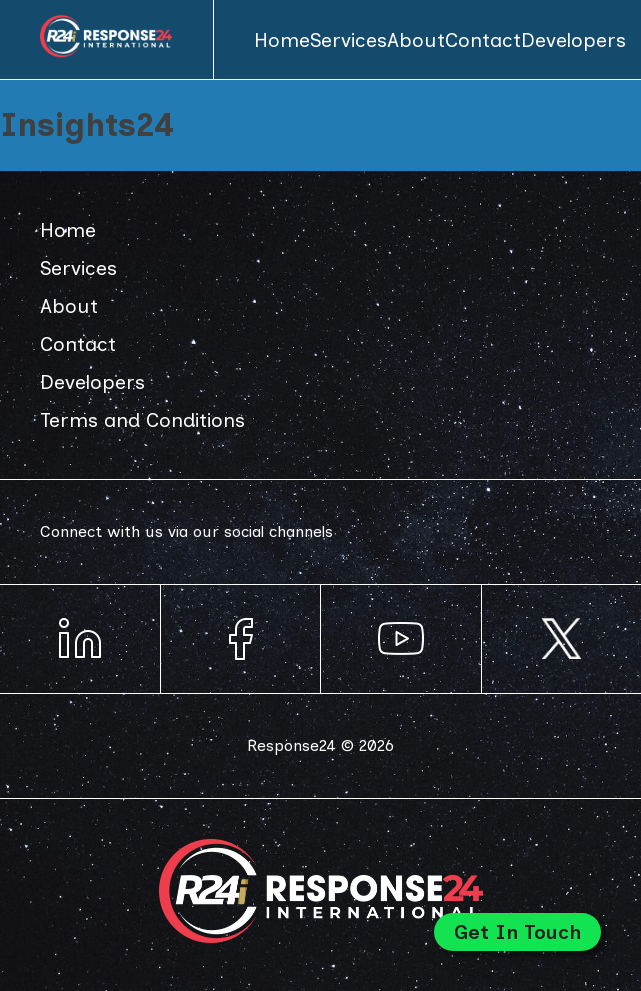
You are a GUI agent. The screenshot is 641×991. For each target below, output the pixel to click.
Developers (573, 40)
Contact (483, 40)
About (416, 40)
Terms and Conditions (142, 420)
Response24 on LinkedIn (80, 639)
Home (282, 40)
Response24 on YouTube (401, 639)
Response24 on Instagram (562, 639)
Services (348, 40)
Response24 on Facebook (241, 639)
